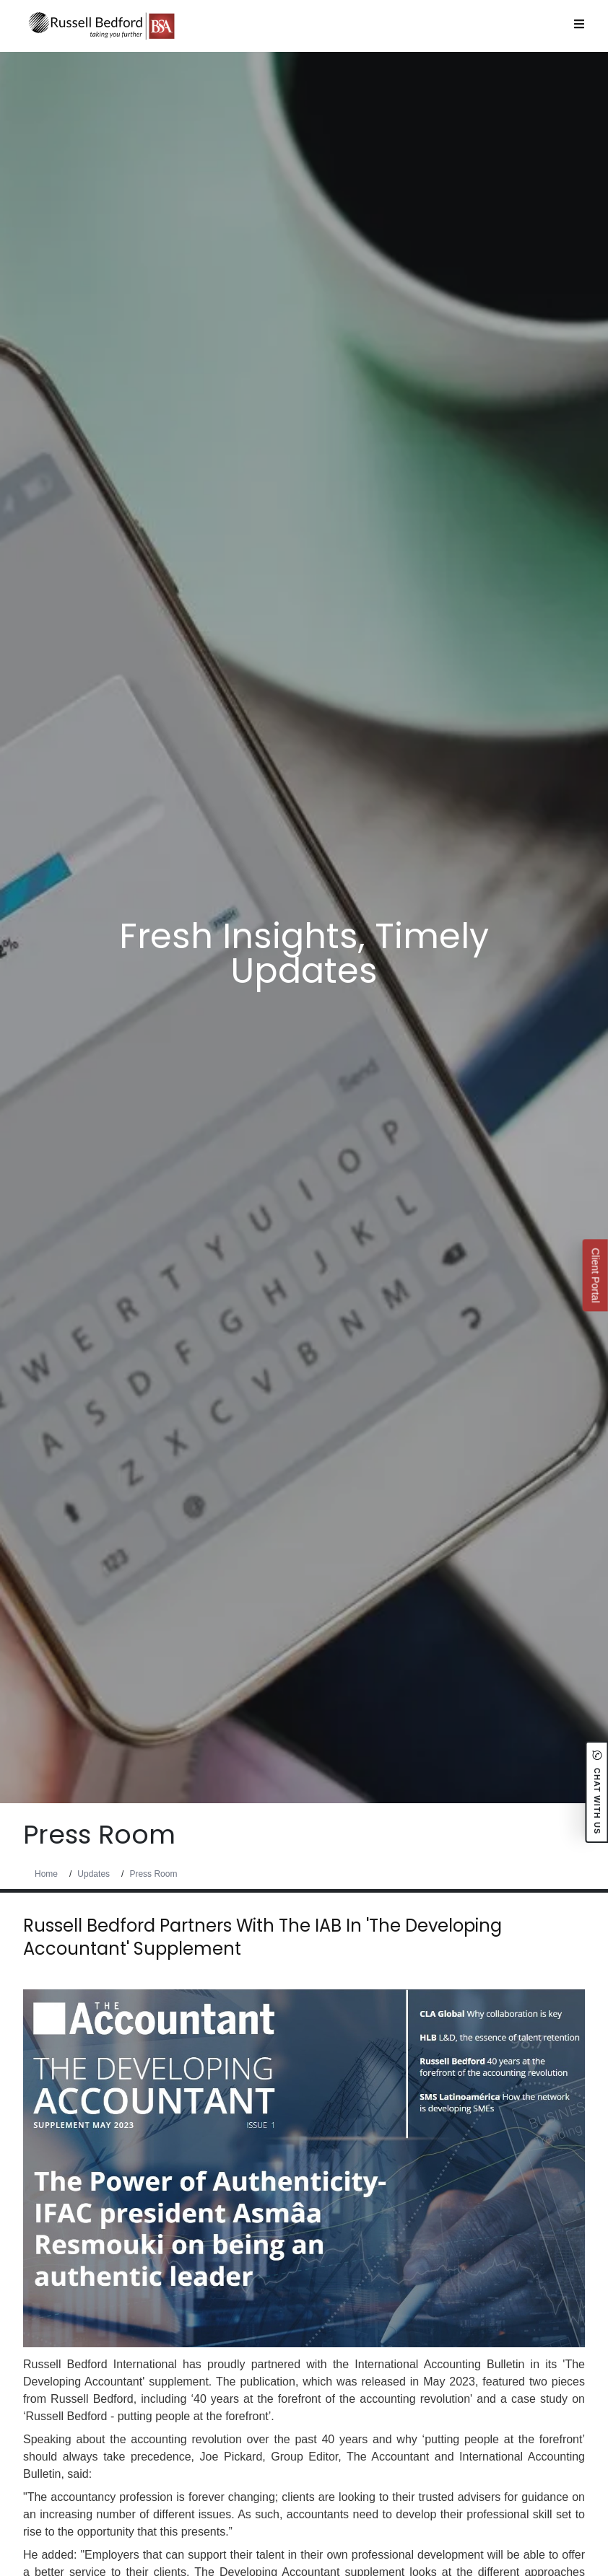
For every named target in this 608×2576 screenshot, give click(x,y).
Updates (93, 1874)
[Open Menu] (579, 24)
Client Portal (595, 1275)
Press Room (153, 1874)
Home (46, 1874)
